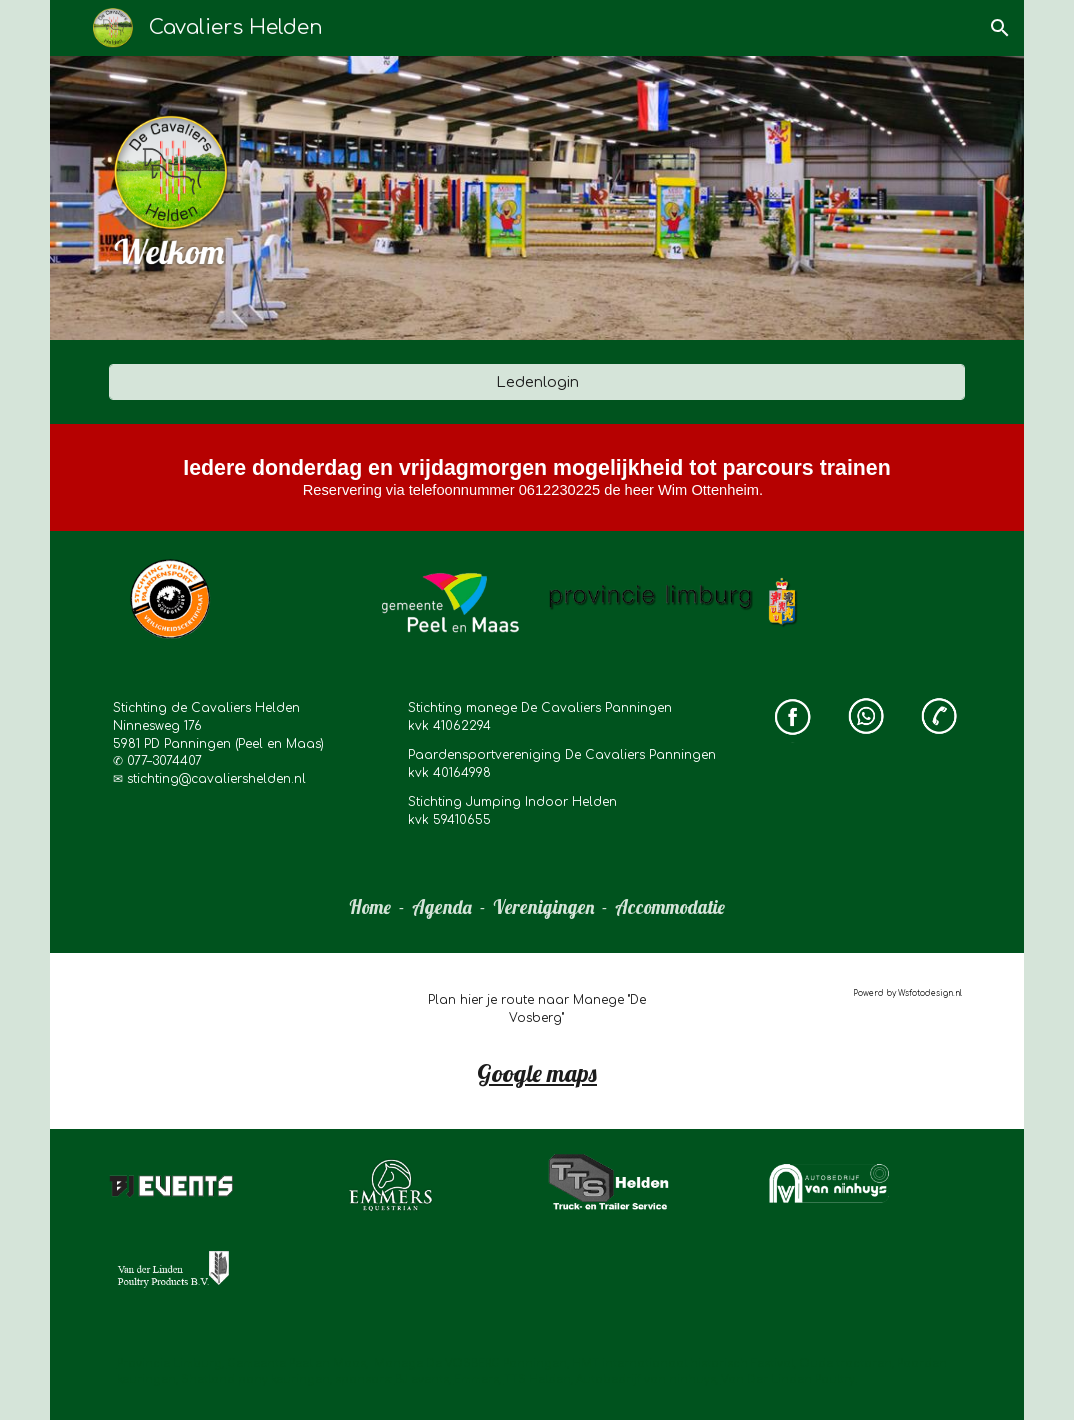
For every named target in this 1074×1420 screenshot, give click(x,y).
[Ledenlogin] (537, 381)
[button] (1000, 28)
